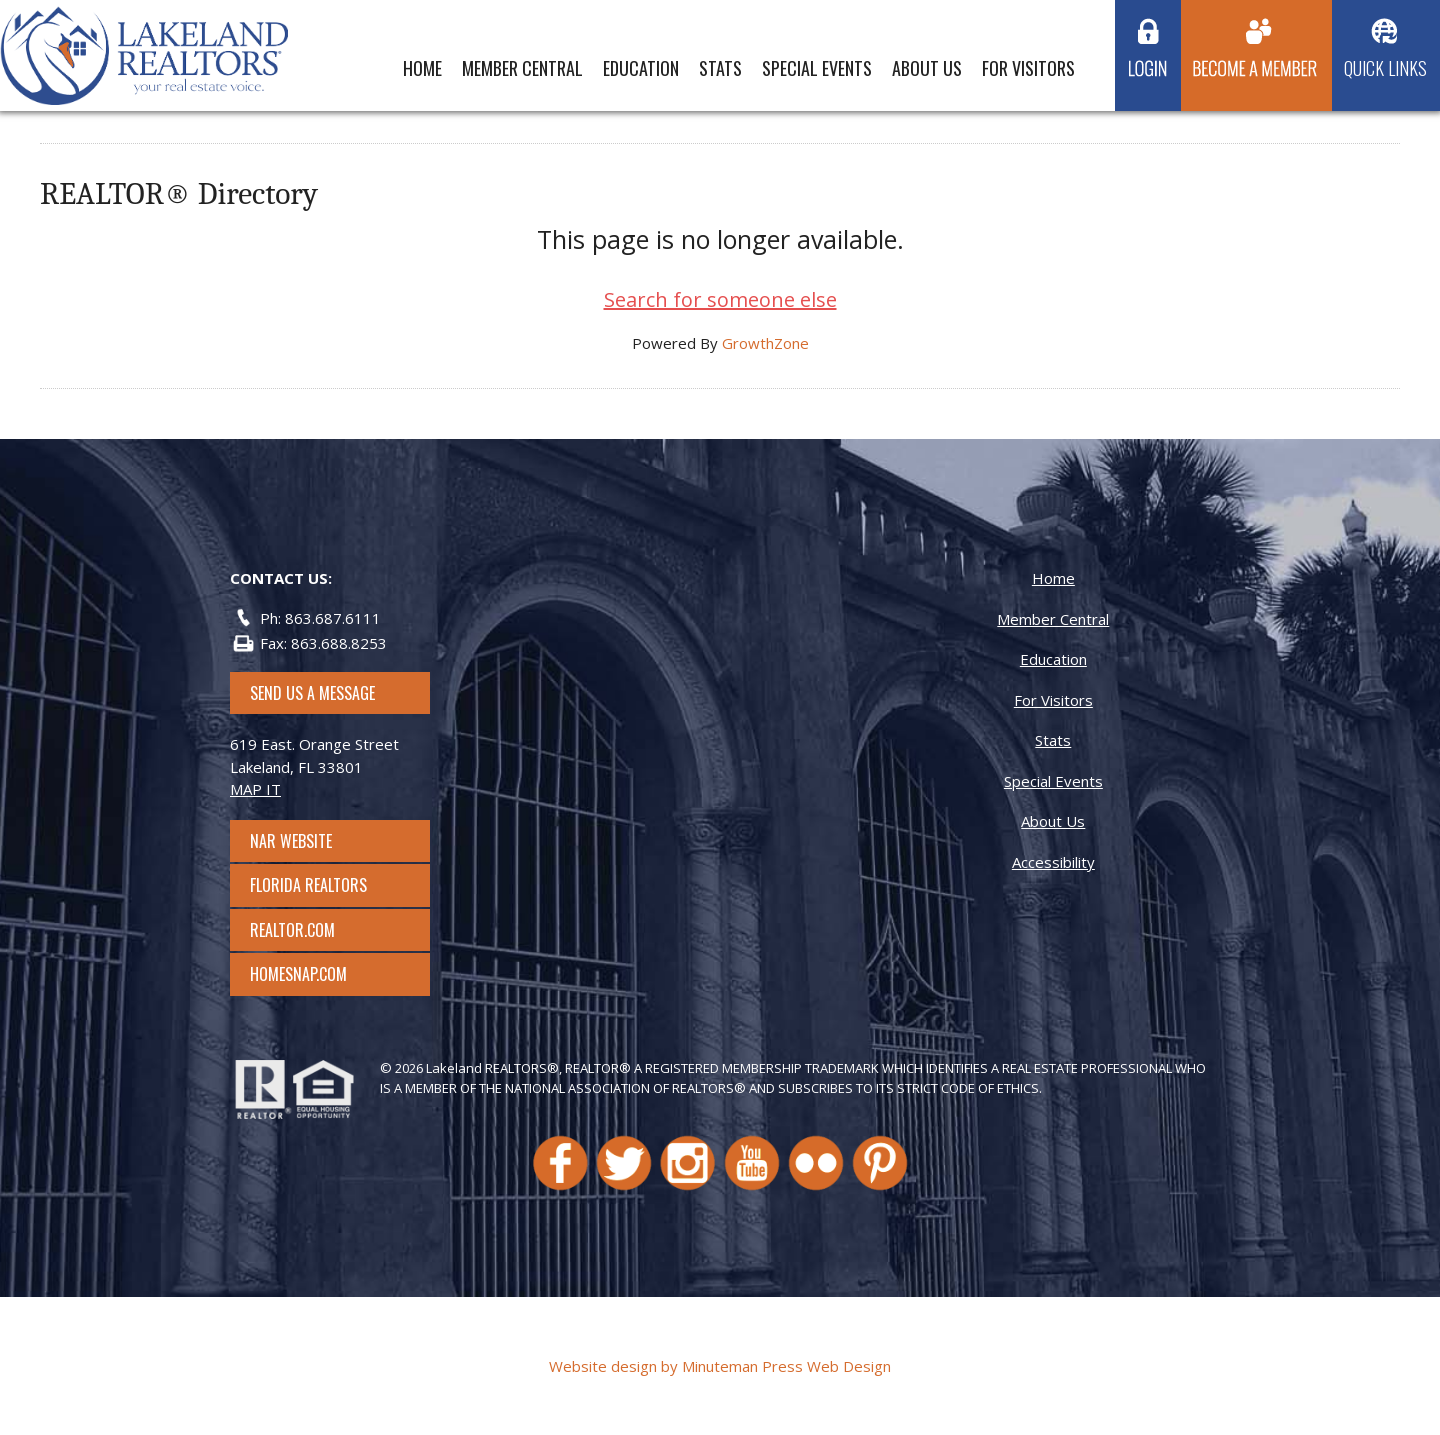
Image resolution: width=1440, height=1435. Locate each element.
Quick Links (1385, 68)
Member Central (522, 68)
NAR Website (309, 841)
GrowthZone (765, 343)
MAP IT (255, 789)
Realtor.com (310, 930)
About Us (927, 68)
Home (422, 68)
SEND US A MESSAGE (312, 693)
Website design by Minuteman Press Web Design (720, 1366)
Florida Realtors (308, 885)
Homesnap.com (308, 974)
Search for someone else (720, 299)
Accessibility (1053, 862)
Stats (720, 68)
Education (641, 68)
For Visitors (1028, 68)
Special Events (817, 68)
